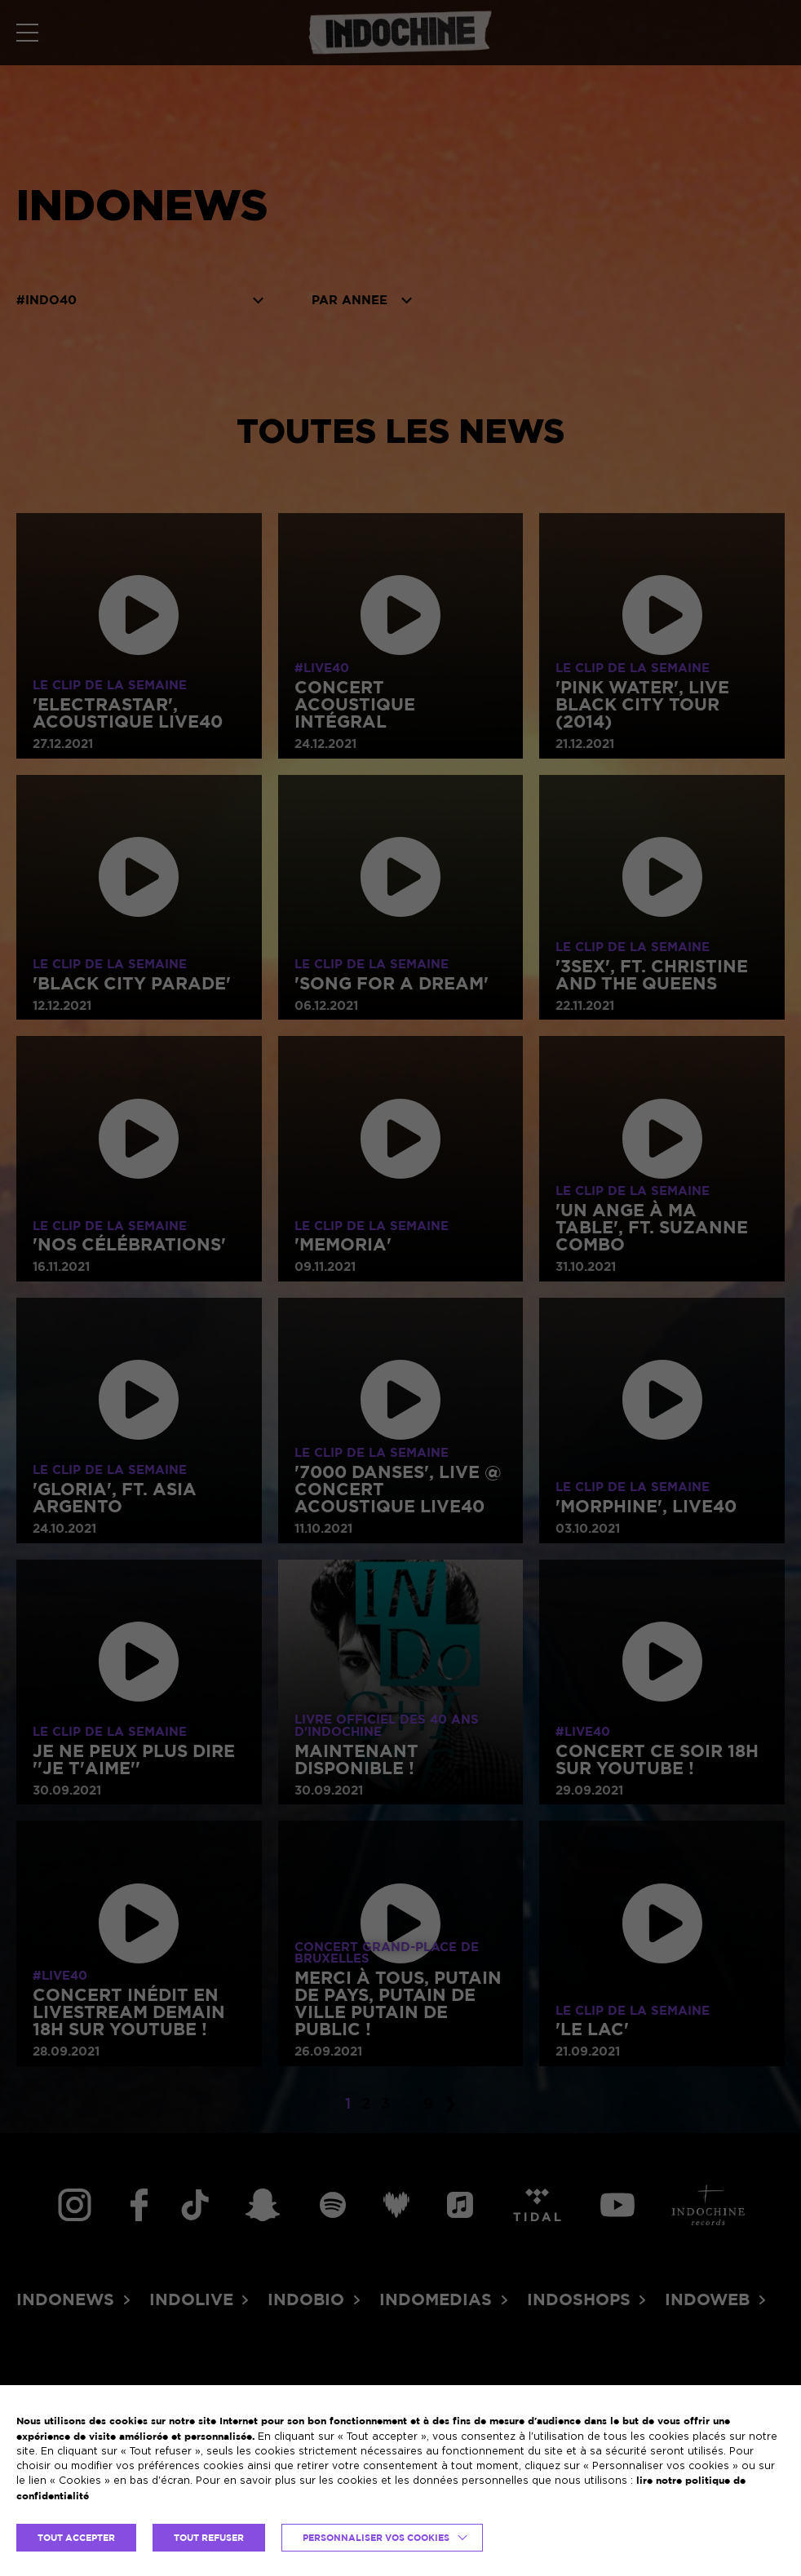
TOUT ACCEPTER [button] (76, 2538)
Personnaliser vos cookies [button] (376, 2538)
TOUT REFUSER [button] (209, 2538)
